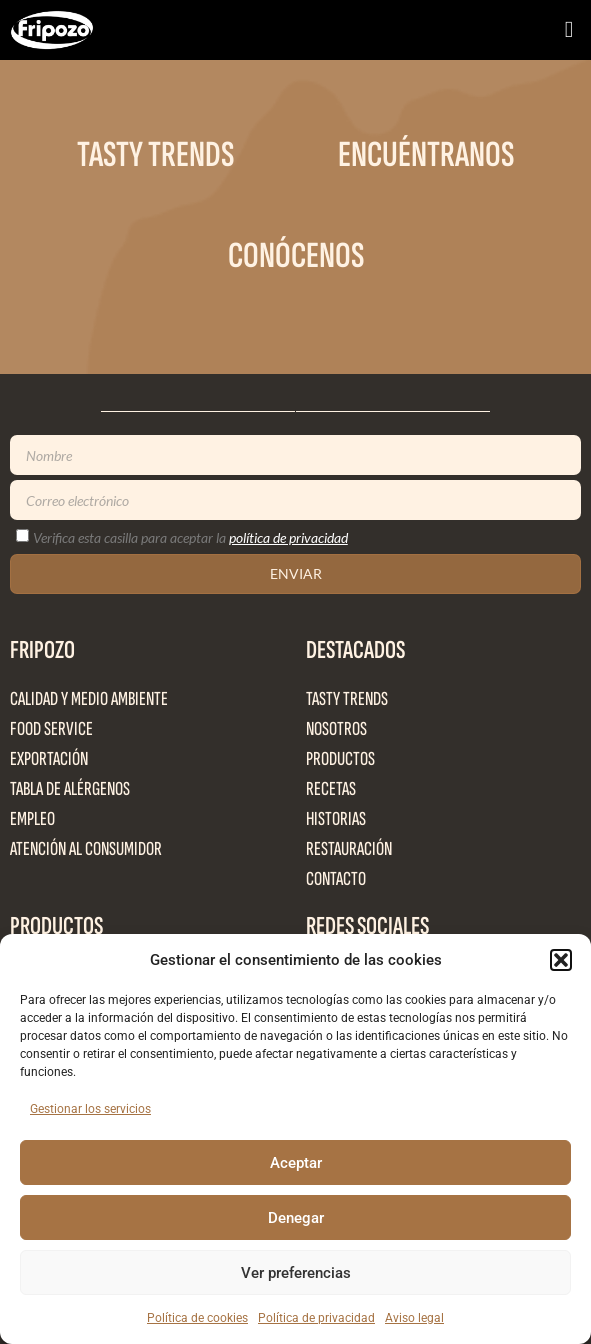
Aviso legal (414, 1318)
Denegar (296, 1218)
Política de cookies (197, 1318)
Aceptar (296, 1163)
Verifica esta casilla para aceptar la (190, 537)
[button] (561, 960)
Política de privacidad (316, 1318)
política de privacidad (288, 537)
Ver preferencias (296, 1273)
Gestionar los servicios (90, 1109)
